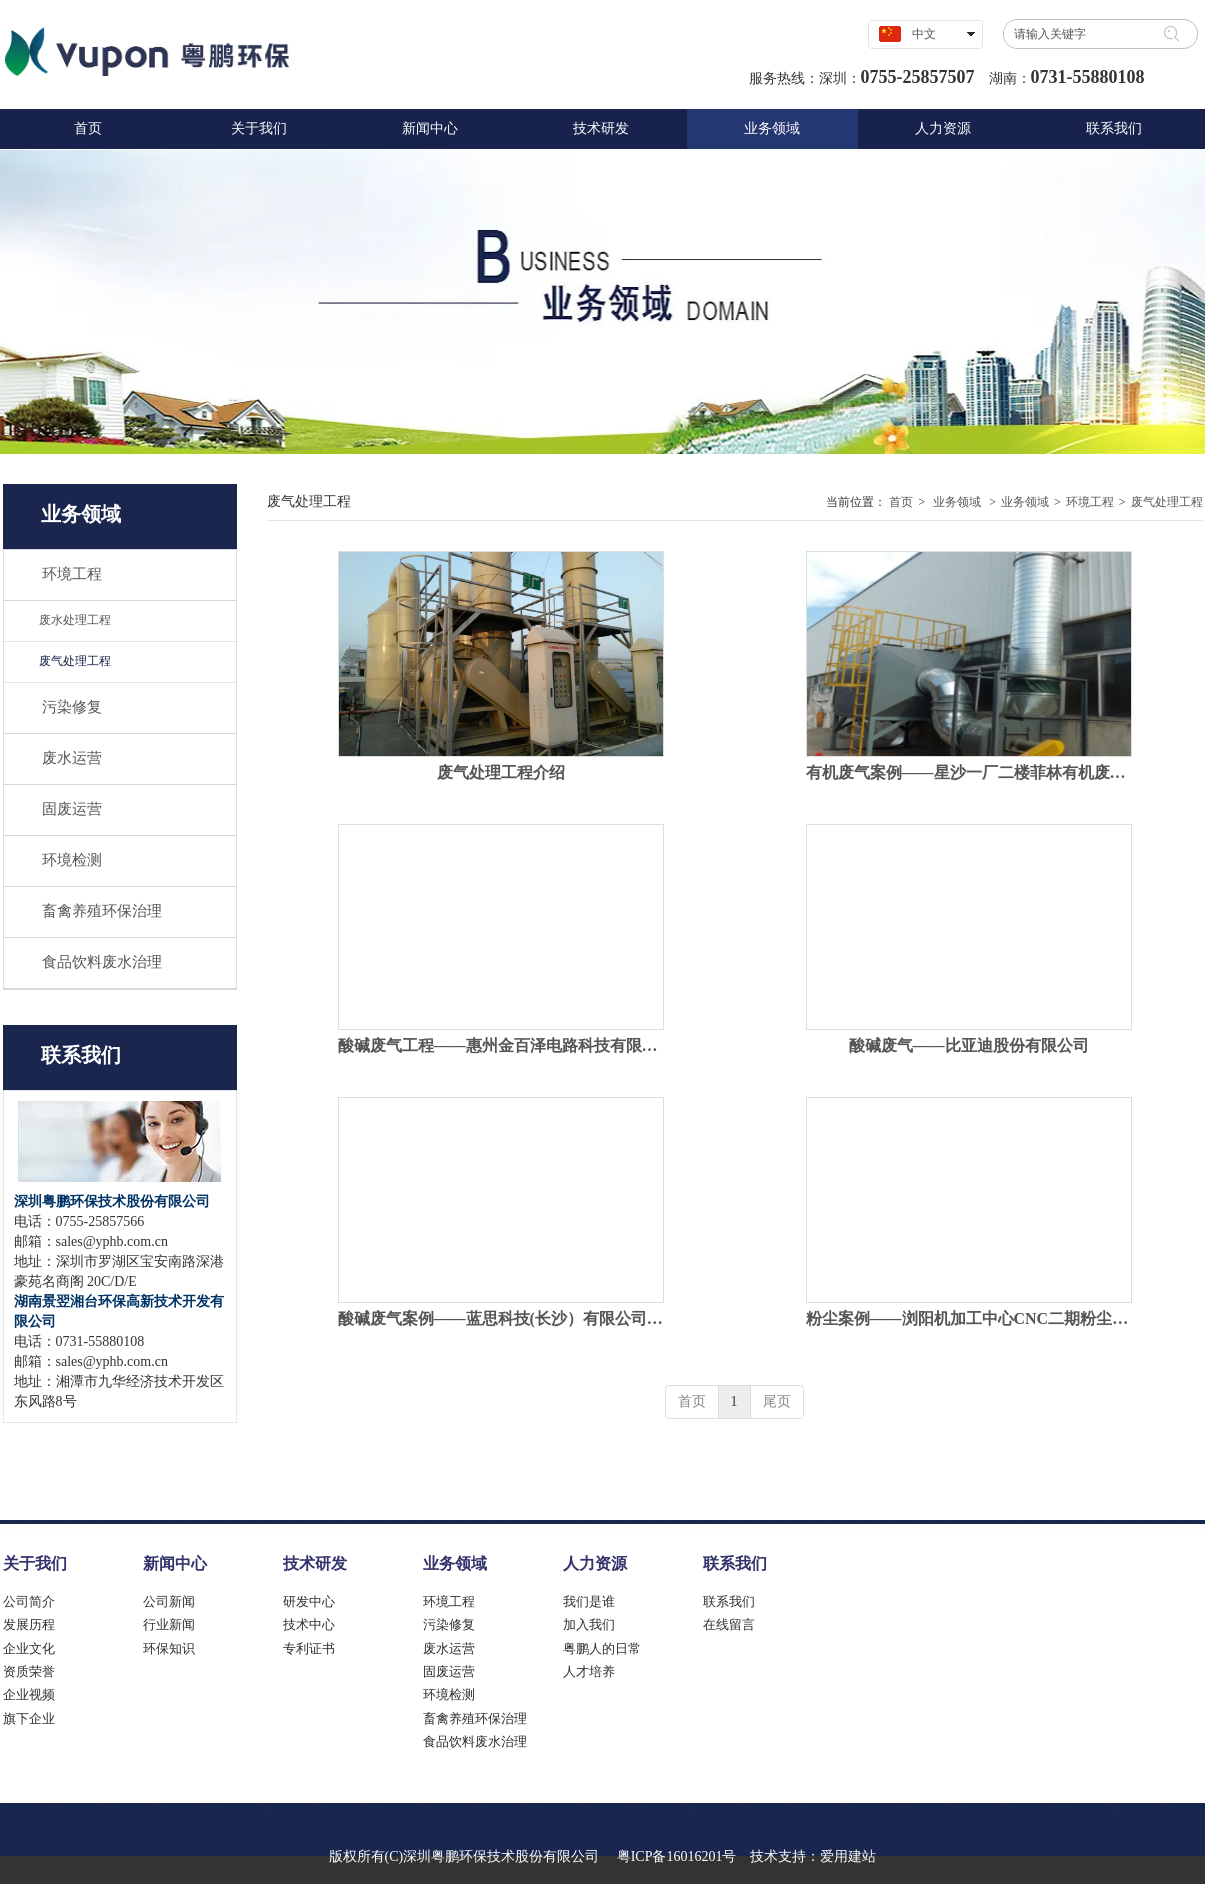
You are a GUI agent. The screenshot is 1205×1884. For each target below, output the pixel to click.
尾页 (777, 1401)
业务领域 (957, 502)
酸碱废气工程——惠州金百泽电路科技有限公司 (501, 1045)
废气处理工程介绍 (501, 772)
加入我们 (589, 1624)
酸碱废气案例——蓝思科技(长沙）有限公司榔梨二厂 (501, 1318)
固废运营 (449, 1671)
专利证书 (309, 1648)
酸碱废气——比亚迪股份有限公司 (969, 1045)
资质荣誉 (29, 1671)
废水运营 (449, 1648)
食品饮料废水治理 (475, 1741)
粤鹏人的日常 (602, 1648)
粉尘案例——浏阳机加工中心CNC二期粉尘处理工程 (969, 1318)
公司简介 (29, 1601)
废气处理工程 (1167, 502)
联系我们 (735, 1563)
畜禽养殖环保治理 (475, 1718)
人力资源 (595, 1563)
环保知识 (169, 1648)
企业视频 (29, 1694)
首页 (901, 502)
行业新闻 (169, 1624)
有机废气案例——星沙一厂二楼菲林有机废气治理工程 (969, 772)
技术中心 (309, 1624)
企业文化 (29, 1648)
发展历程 (29, 1624)
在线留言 (729, 1624)
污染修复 (449, 1624)
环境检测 (449, 1694)
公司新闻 (169, 1601)
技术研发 (315, 1563)
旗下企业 (29, 1718)
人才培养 (589, 1671)
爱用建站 (848, 1856)
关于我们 (35, 1563)
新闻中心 (175, 1563)
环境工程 (1090, 502)
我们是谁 (589, 1601)
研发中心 (309, 1601)
